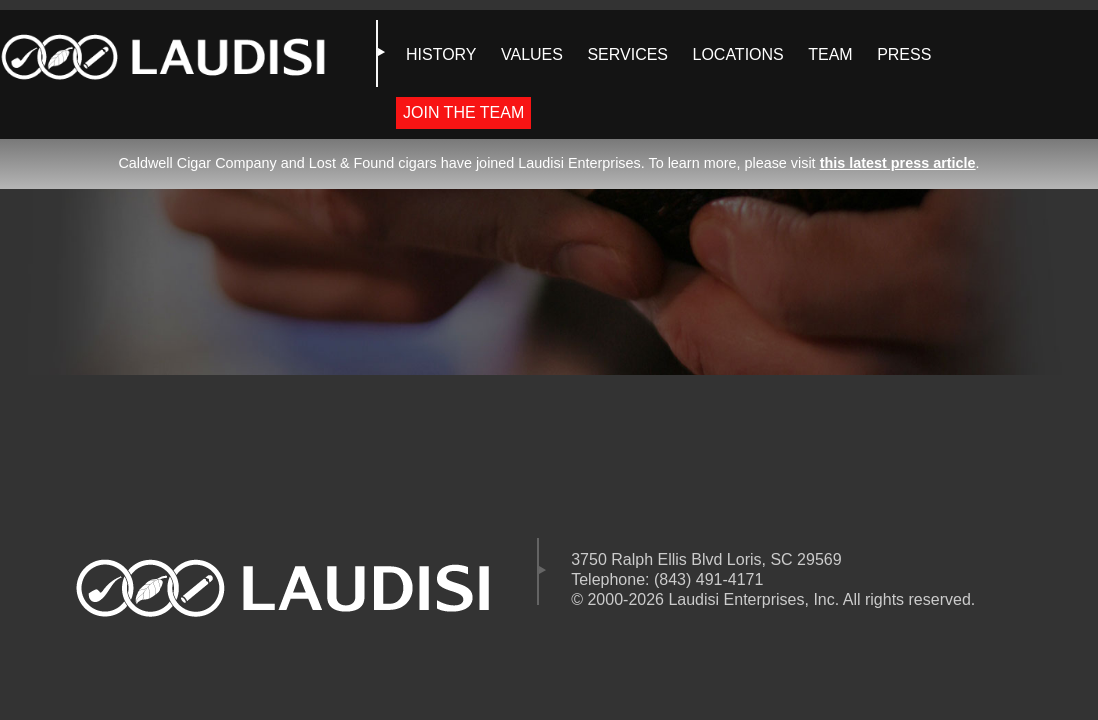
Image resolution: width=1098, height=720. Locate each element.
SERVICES (627, 54)
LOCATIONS (737, 54)
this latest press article (898, 163)
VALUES (532, 54)
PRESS (904, 54)
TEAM (830, 54)
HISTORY (441, 54)
